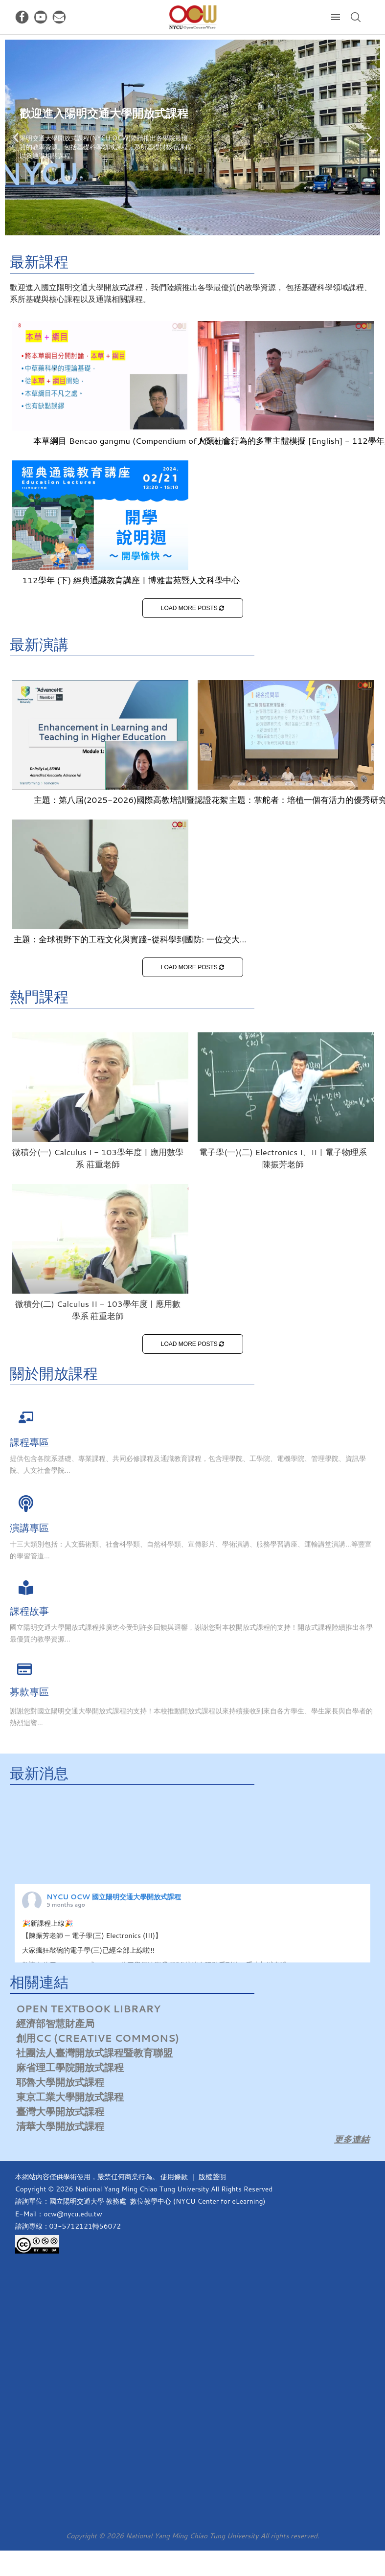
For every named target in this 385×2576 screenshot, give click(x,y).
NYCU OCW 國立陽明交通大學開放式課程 (113, 1897)
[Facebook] (22, 17)
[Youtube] (40, 17)
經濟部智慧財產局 (55, 2023)
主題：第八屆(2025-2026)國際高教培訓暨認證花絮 (131, 799)
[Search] (356, 17)
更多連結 (351, 2139)
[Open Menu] (335, 17)
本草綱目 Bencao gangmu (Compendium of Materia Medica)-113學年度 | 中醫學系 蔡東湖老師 (130, 446)
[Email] (59, 17)
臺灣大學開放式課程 (60, 2111)
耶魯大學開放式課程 (60, 2082)
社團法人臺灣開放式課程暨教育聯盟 (94, 2052)
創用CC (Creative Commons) (97, 2038)
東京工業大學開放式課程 (70, 2096)
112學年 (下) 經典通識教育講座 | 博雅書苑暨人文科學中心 (131, 580)
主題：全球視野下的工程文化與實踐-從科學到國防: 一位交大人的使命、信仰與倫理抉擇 (131, 945)
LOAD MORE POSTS (192, 608)
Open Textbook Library (88, 2008)
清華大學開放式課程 (60, 2126)
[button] (179, 229)
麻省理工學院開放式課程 (70, 2067)
